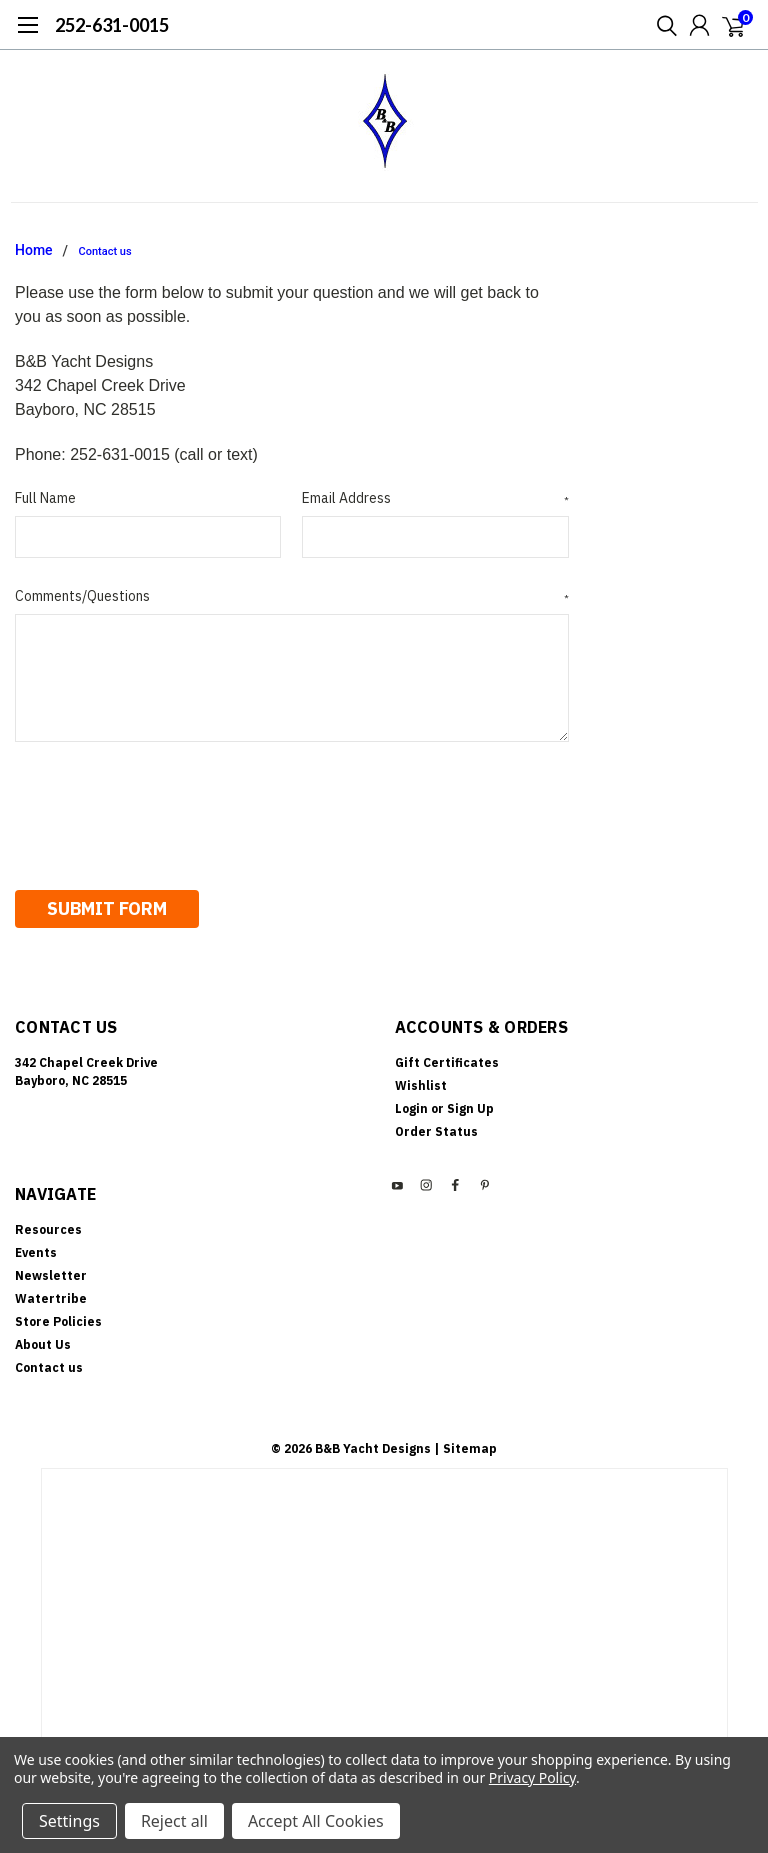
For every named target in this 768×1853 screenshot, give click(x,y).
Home (34, 250)
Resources (48, 1224)
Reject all (174, 1821)
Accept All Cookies (316, 1821)
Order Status (436, 1126)
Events (36, 1247)
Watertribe (51, 1293)
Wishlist (421, 1080)
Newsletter (51, 1270)
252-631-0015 (112, 25)
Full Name (45, 498)
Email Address (435, 498)
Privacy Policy (532, 1777)
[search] (662, 25)
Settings (69, 1821)
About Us (43, 1339)
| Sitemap (465, 1443)
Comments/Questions (292, 596)
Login (411, 1103)
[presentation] (167, 809)
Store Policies (58, 1316)
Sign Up (470, 1103)
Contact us (105, 251)
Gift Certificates (447, 1057)
